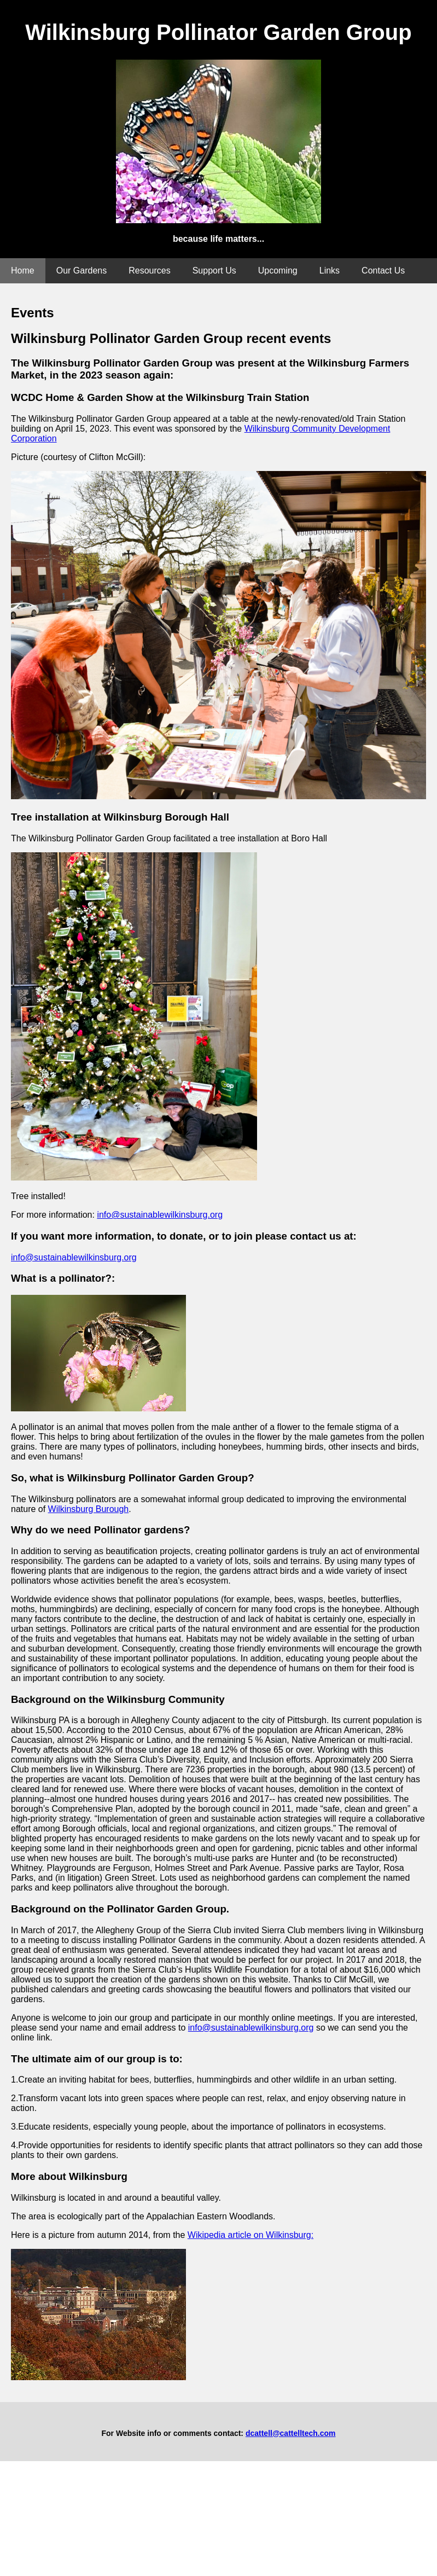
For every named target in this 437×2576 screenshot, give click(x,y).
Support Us (214, 270)
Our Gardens (81, 270)
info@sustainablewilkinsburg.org (160, 1214)
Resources (149, 270)
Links (329, 270)
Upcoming (278, 270)
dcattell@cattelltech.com (291, 2433)
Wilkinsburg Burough (88, 1509)
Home (22, 270)
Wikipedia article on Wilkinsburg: (250, 2235)
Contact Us (383, 270)
